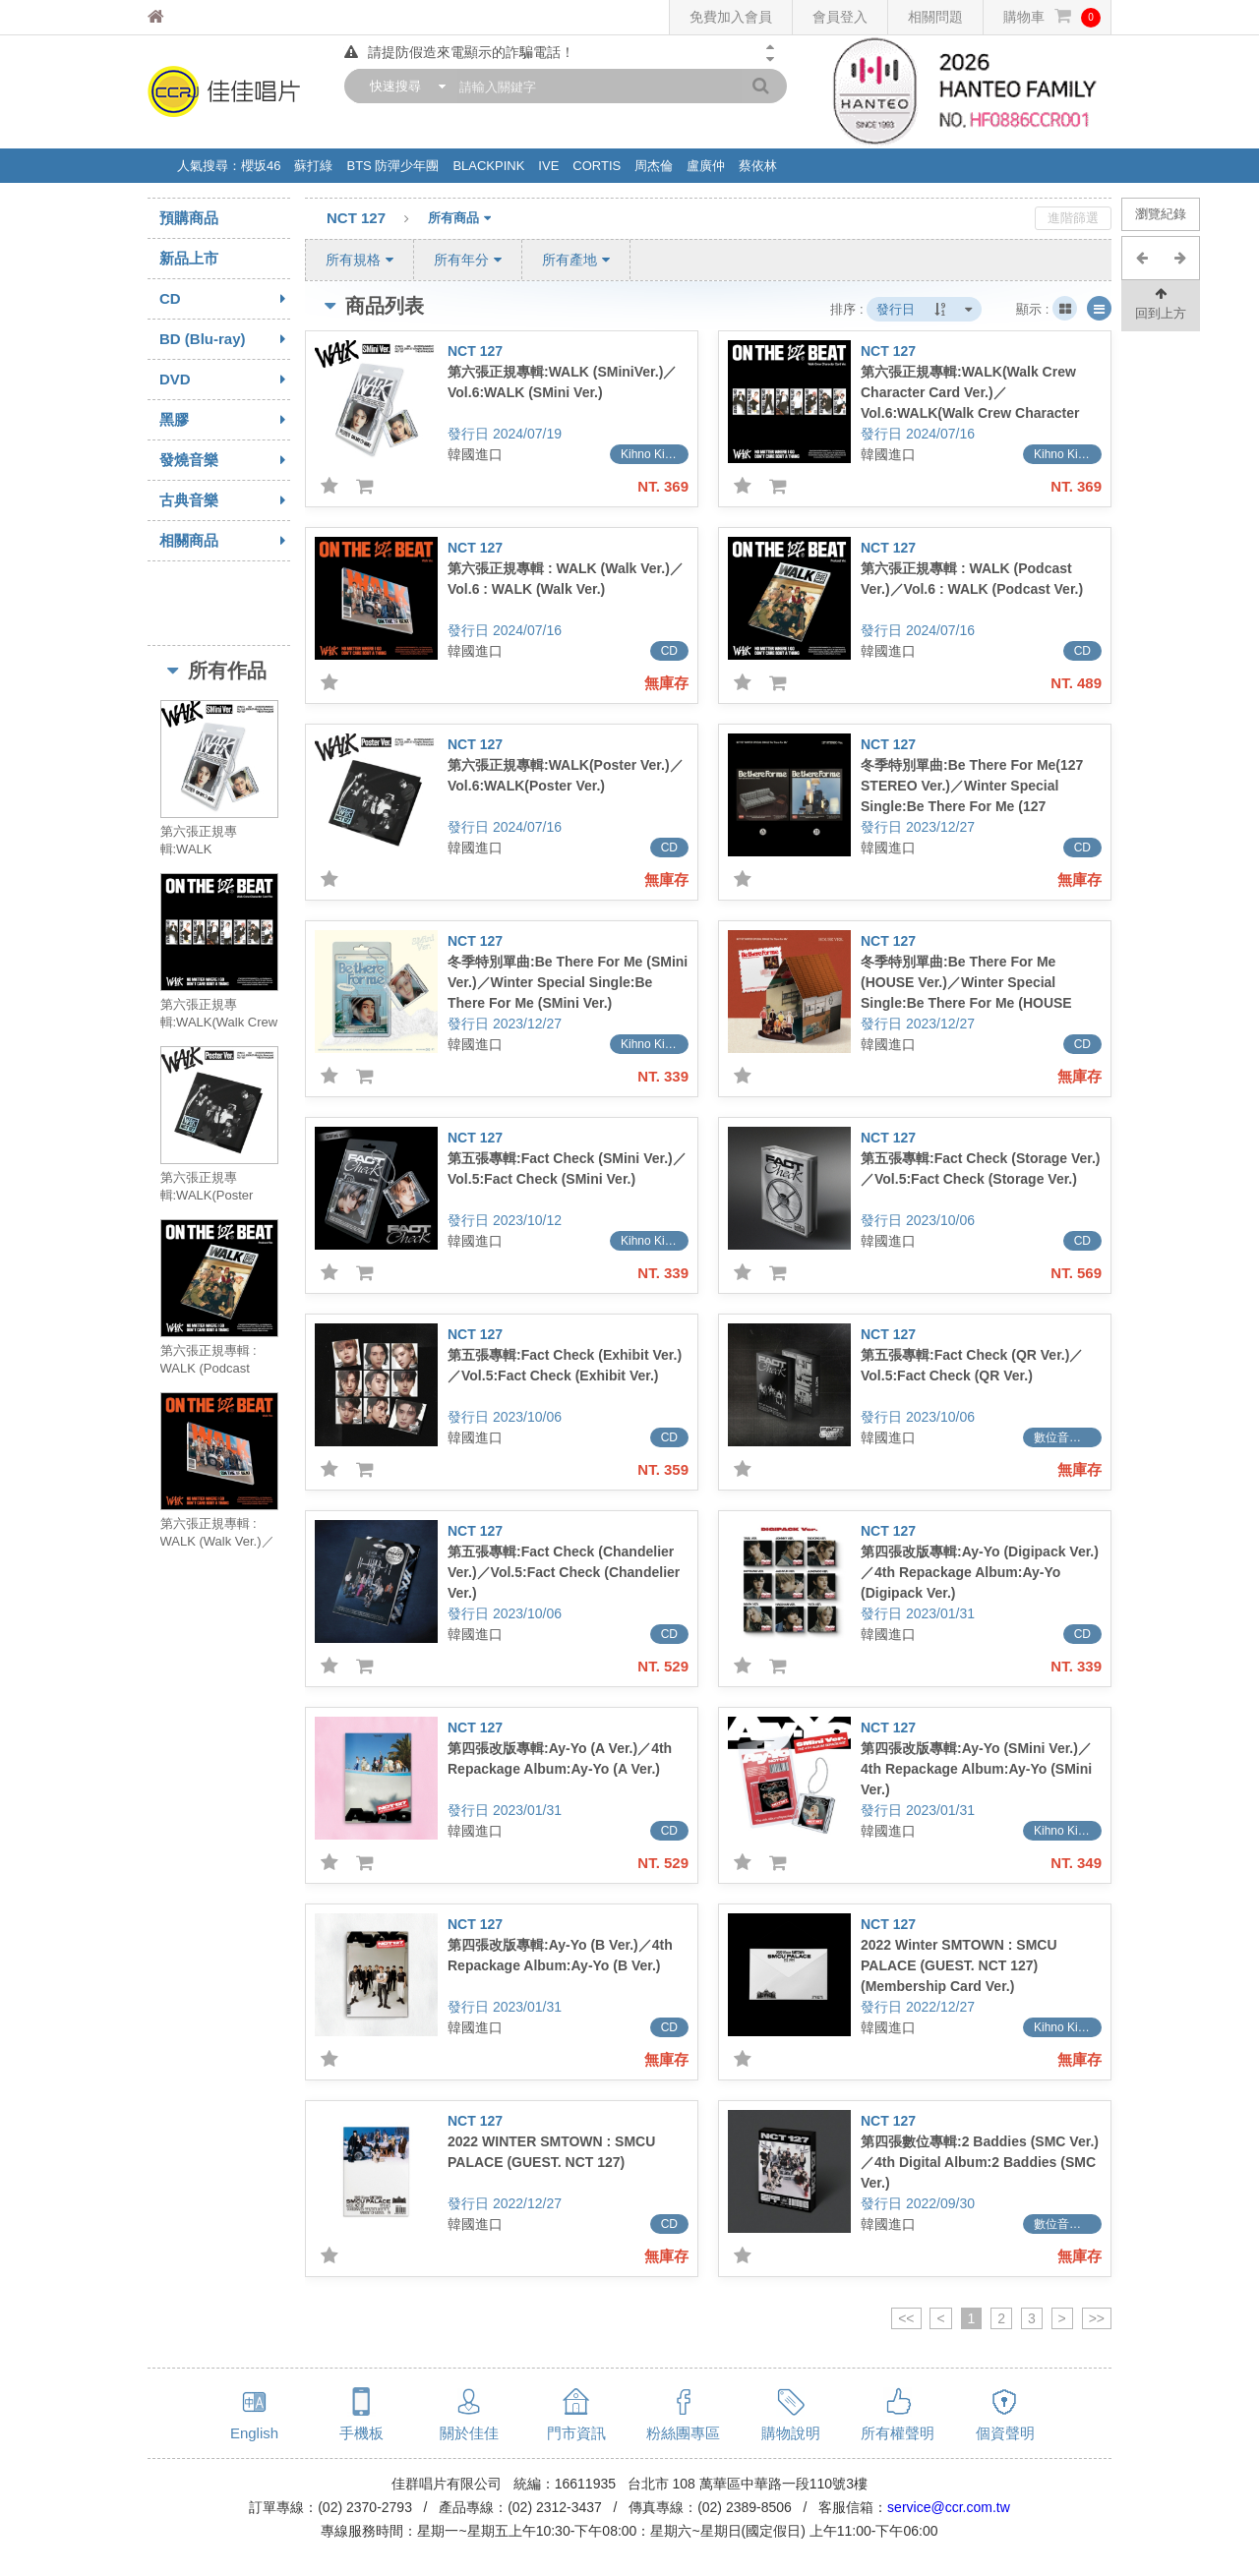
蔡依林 (758, 165)
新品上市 (188, 258)
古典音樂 (224, 500)
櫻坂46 (260, 165)
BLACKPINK (488, 165)
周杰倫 (653, 165)
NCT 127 (377, 219)
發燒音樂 (224, 460)
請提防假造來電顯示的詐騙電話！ (459, 52)
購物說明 (790, 2433)
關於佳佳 (469, 2433)
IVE (548, 165)
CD (224, 299)
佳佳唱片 (192, 17)
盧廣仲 (706, 165)
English (254, 2433)
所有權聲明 (897, 2433)
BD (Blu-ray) (224, 339)
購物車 (1052, 17)
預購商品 (188, 217)
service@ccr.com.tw (948, 2507)
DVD (224, 379)
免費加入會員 (730, 17)
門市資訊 (576, 2433)
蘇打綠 (313, 165)
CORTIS (596, 165)
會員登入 (840, 17)
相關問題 (935, 17)
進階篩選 (1073, 217)
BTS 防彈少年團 (392, 165)
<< (906, 2318)
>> (1097, 2318)
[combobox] (403, 86)
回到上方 (1160, 302)
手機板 (361, 2433)
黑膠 (224, 419)
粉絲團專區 (683, 2433)
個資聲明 (1005, 2433)
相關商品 (224, 540)
